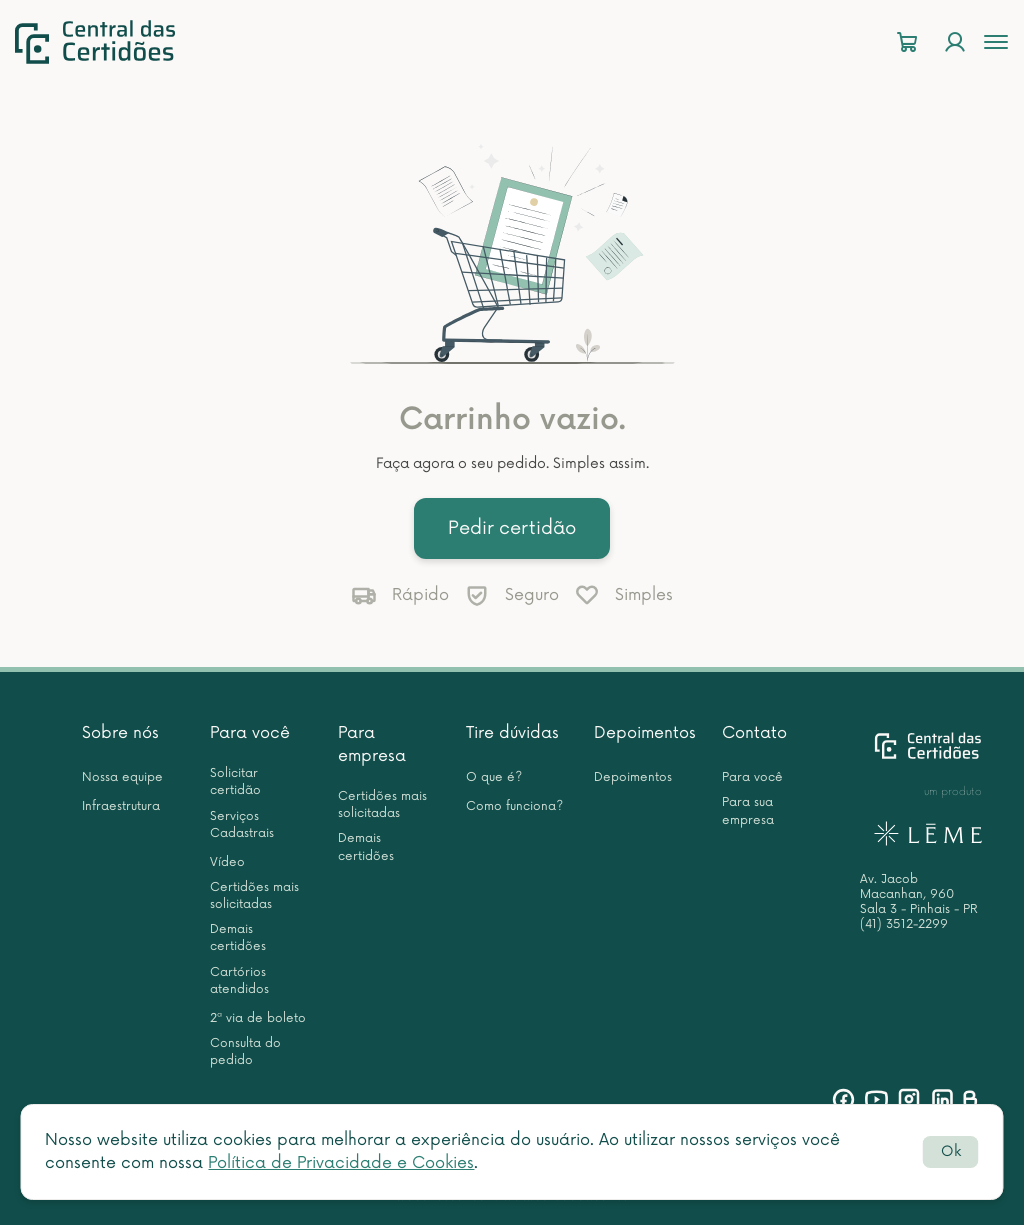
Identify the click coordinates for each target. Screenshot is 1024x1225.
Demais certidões (238, 938)
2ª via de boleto (258, 1018)
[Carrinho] (907, 42)
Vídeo (227, 862)
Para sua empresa (748, 811)
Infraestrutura (121, 806)
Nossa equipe (122, 777)
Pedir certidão (512, 528)
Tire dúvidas (512, 733)
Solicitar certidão (235, 782)
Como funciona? (514, 806)
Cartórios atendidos (239, 981)
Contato (754, 733)
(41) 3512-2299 (904, 924)
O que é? (494, 777)
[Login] (955, 42)
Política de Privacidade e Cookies (341, 1163)
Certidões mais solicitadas (254, 896)
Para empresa (372, 744)
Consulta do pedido (245, 1052)
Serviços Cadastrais (242, 825)
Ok (951, 1151)
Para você (250, 733)
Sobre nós (120, 733)
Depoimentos (645, 733)
